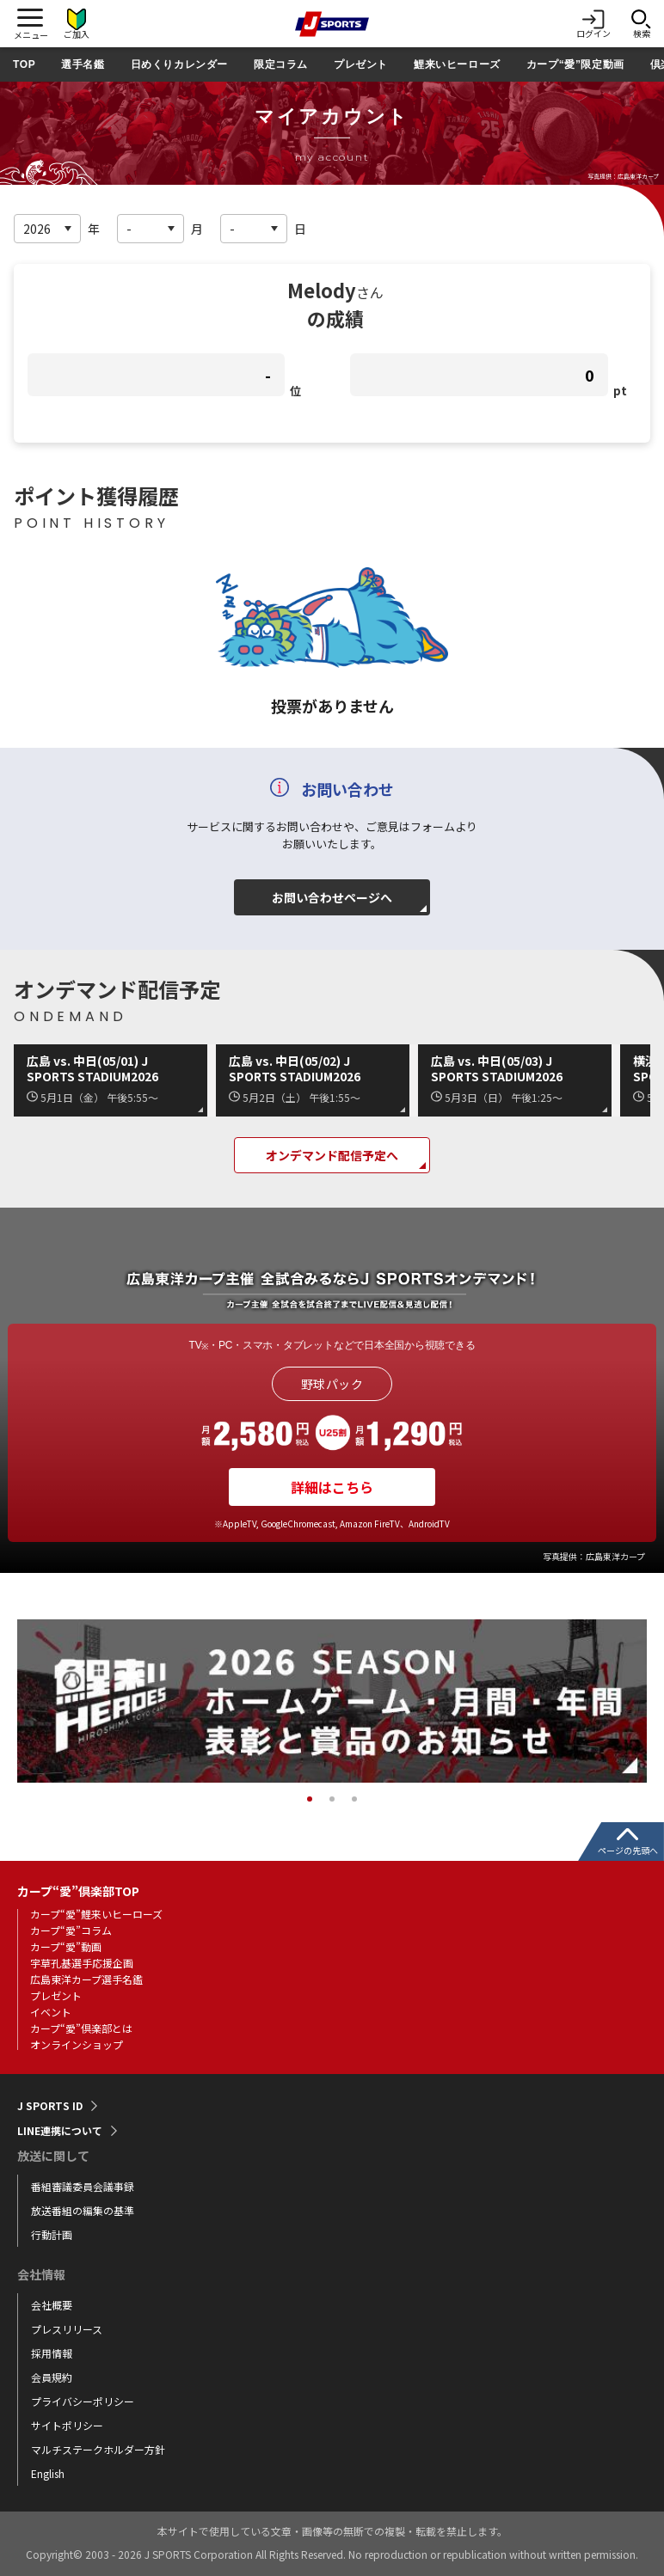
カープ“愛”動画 (65, 1946)
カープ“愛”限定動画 (575, 64)
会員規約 (51, 2377)
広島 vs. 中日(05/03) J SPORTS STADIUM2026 (497, 1068)
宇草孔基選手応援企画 (81, 1962)
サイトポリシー (67, 2425)
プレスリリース (66, 2329)
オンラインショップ (76, 2044)
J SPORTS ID (50, 2106)
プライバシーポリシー (82, 2401)
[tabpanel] (332, 1701)
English (48, 2473)
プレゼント (361, 64)
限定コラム (281, 64)
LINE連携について (59, 2131)
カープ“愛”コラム (71, 1930)
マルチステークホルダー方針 (98, 2449)
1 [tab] (309, 1799)
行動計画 (51, 2234)
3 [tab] (354, 1799)
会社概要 (51, 2305)
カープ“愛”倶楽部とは (81, 2028)
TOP (24, 64)
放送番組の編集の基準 (82, 2210)
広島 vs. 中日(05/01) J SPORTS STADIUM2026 (92, 1068)
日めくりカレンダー (179, 64)
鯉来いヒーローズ (457, 64)
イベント (50, 2011)
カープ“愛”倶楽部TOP (78, 1891)
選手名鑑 (82, 64)
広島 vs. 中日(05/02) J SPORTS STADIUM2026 (294, 1068)
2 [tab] (332, 1799)
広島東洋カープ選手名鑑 (86, 1979)
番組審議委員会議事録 (82, 2186)
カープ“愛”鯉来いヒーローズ (96, 1913)
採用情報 (51, 2353)
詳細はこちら (332, 1487)
